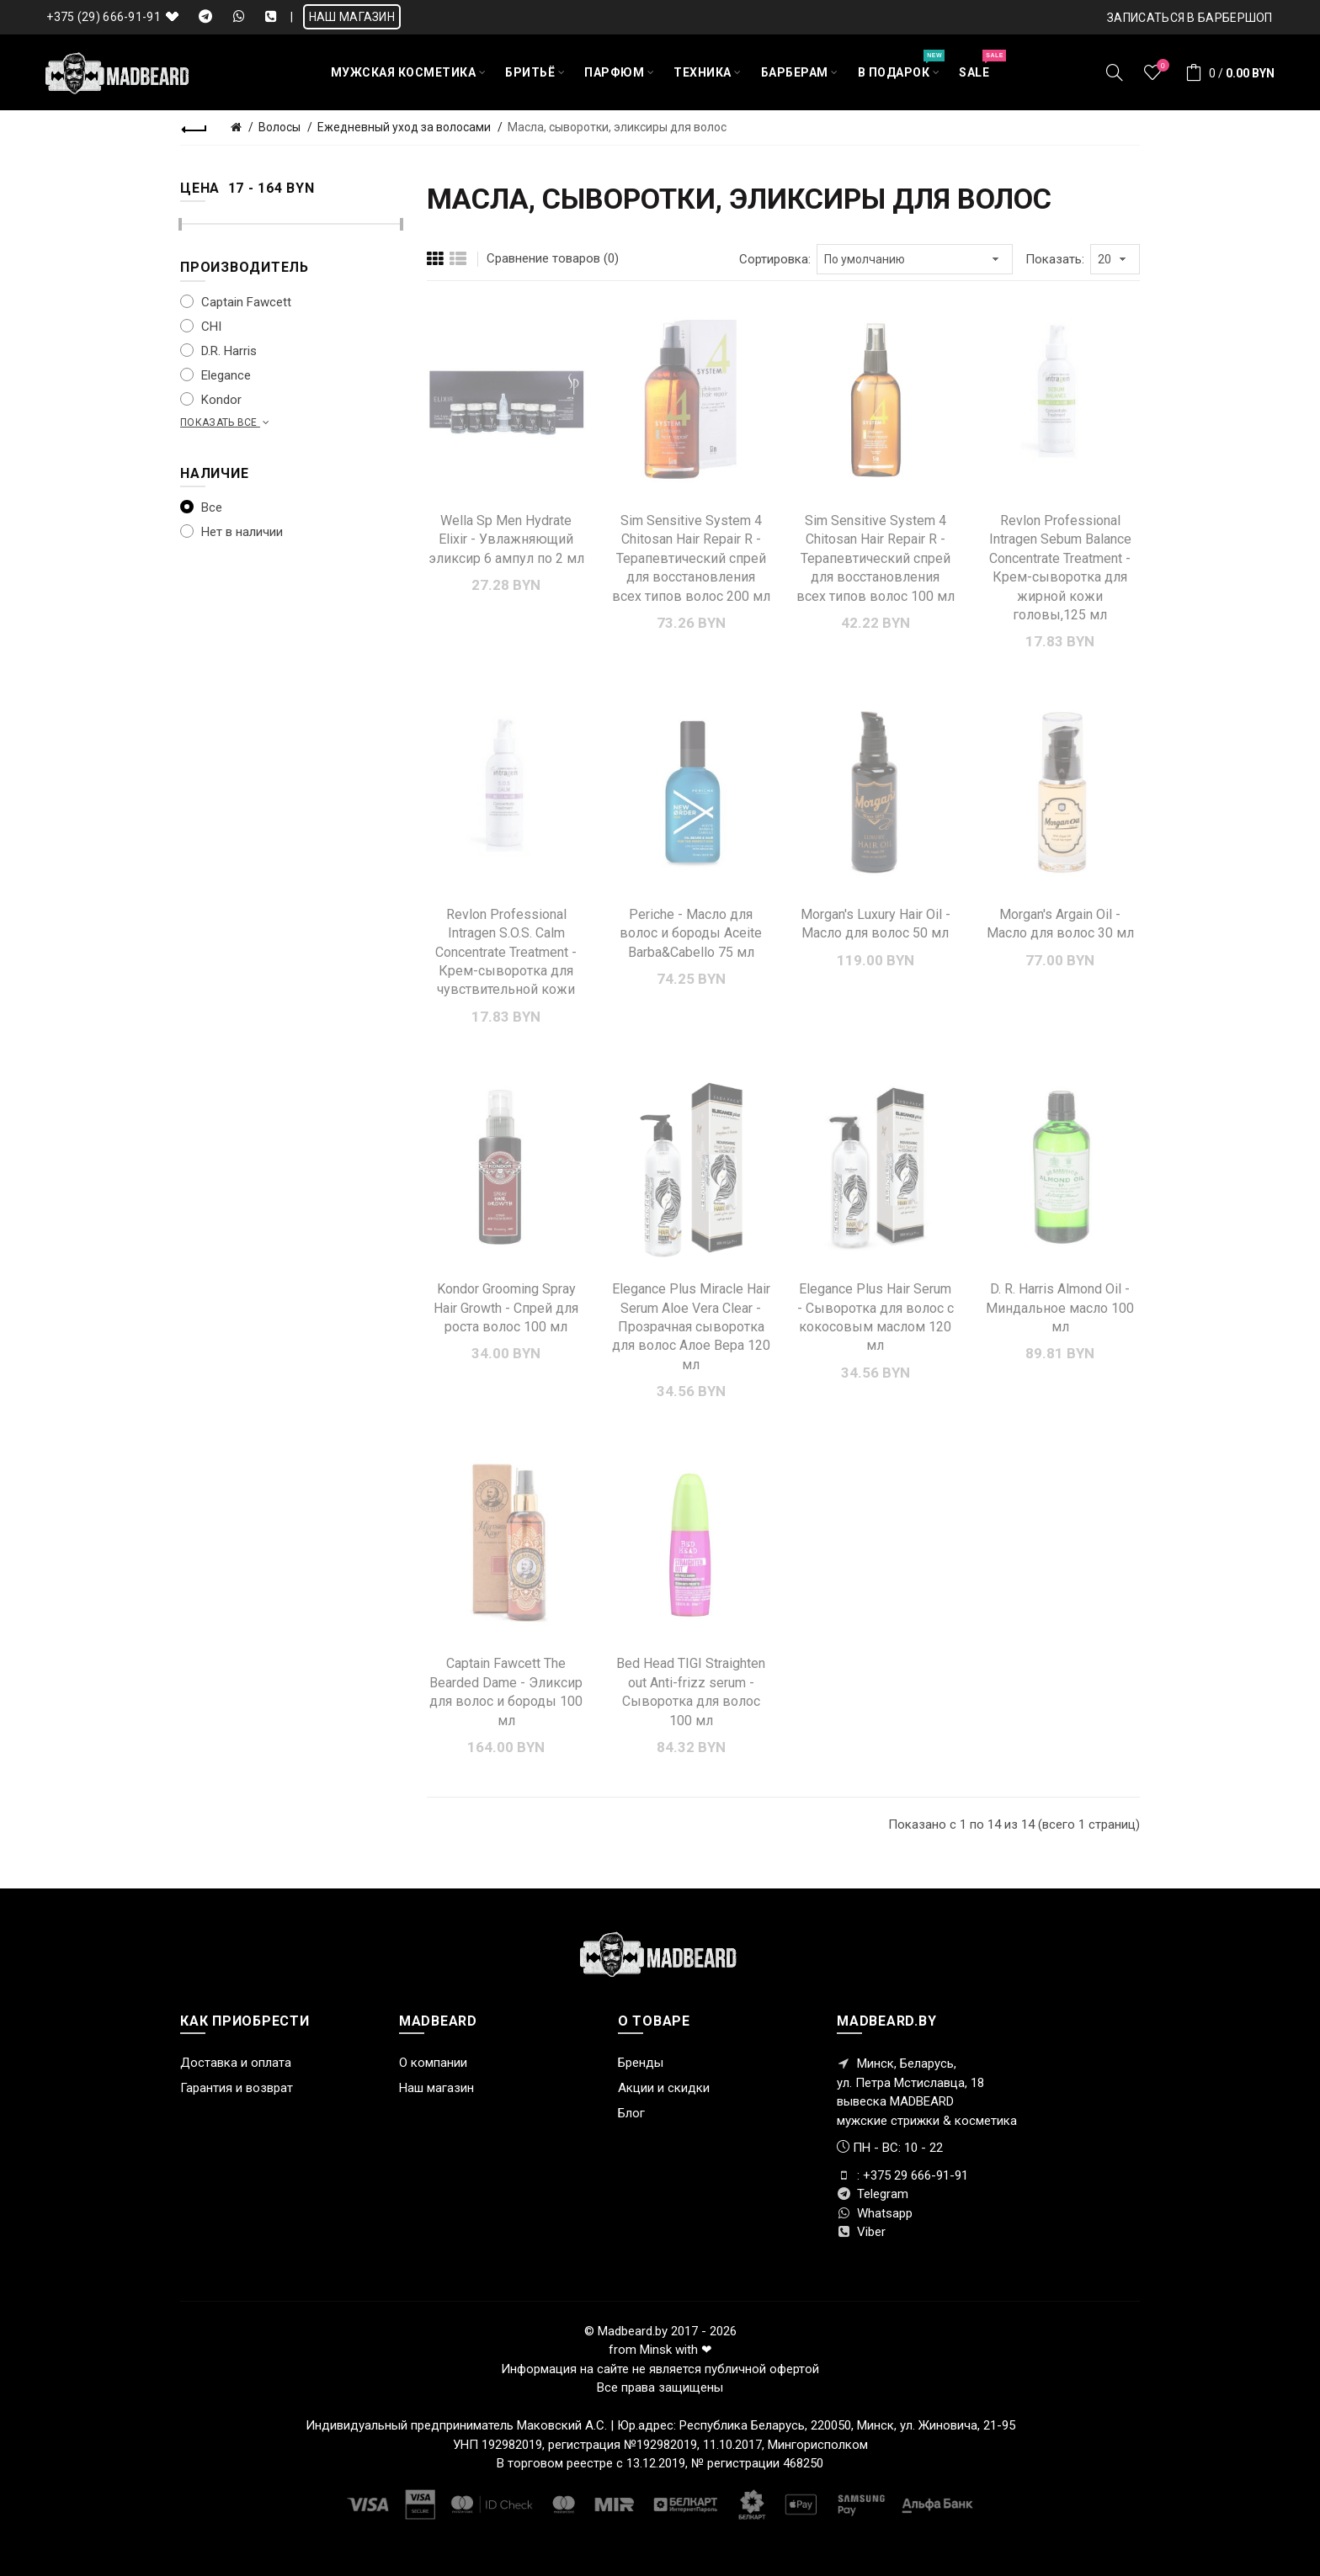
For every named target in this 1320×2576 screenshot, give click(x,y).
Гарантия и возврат (236, 2087)
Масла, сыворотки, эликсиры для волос (617, 127)
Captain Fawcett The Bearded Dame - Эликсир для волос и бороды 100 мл (506, 1691)
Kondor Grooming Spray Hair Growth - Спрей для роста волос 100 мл (506, 1308)
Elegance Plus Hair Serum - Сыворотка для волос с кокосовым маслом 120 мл (875, 1317)
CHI (200, 326)
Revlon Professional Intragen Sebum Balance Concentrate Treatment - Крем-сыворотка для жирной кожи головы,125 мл (1060, 568)
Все (201, 507)
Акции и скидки (664, 2087)
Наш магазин (436, 2087)
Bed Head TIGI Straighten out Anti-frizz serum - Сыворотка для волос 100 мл (690, 1691)
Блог (631, 2113)
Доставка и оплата (235, 2062)
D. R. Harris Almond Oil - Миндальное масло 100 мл (1060, 1308)
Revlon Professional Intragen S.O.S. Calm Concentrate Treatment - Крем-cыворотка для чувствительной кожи (506, 952)
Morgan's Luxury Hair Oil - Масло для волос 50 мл (875, 923)
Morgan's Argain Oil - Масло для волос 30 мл (1060, 923)
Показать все (226, 422)
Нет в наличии (231, 531)
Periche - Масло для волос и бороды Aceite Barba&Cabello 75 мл (691, 933)
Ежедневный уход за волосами (404, 127)
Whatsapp (875, 2213)
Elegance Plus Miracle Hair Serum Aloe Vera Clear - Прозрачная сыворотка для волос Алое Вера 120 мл (691, 1327)
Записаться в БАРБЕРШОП (1190, 17)
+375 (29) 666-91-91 (103, 17)
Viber (861, 2231)
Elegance (215, 375)
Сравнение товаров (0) (553, 258)
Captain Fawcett (235, 302)
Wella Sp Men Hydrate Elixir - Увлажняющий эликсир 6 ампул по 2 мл (506, 539)
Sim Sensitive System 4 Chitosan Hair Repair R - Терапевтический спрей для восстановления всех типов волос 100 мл (875, 558)
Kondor (211, 399)
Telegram (872, 2194)
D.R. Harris (218, 351)
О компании (433, 2062)
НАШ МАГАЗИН (352, 17)
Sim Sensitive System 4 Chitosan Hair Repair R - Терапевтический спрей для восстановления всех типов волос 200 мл (691, 558)
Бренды (640, 2062)
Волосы (279, 127)
